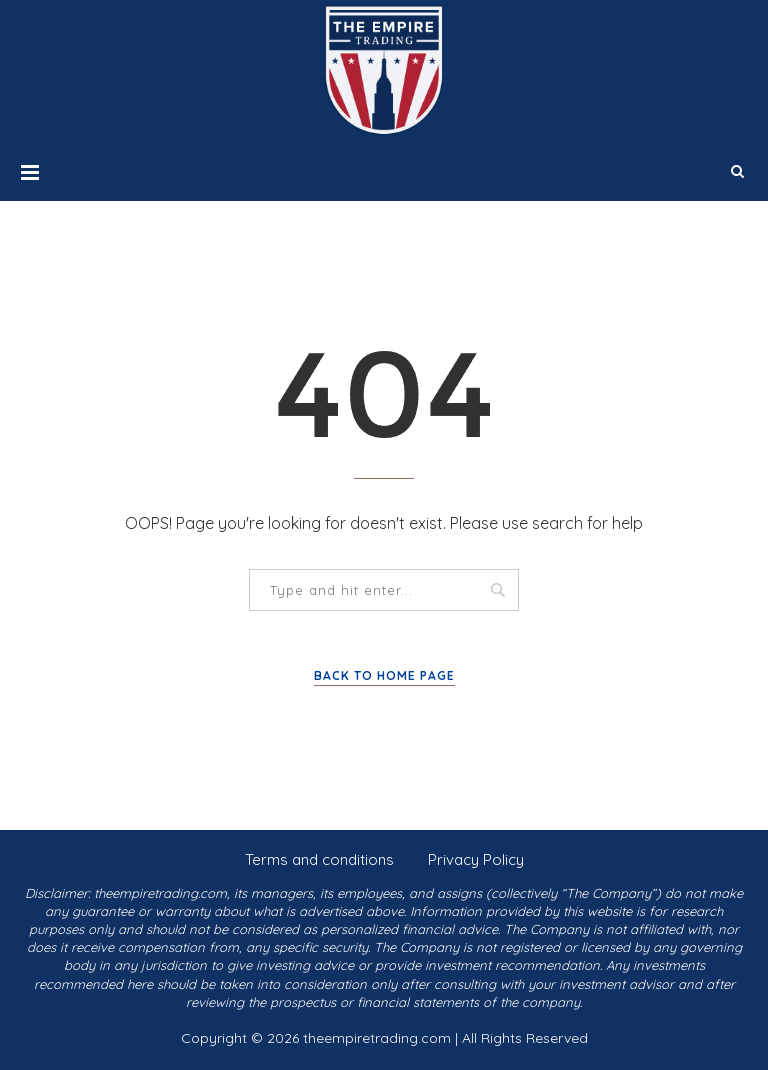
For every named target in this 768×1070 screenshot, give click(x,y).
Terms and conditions (319, 859)
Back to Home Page (384, 675)
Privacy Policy (476, 859)
